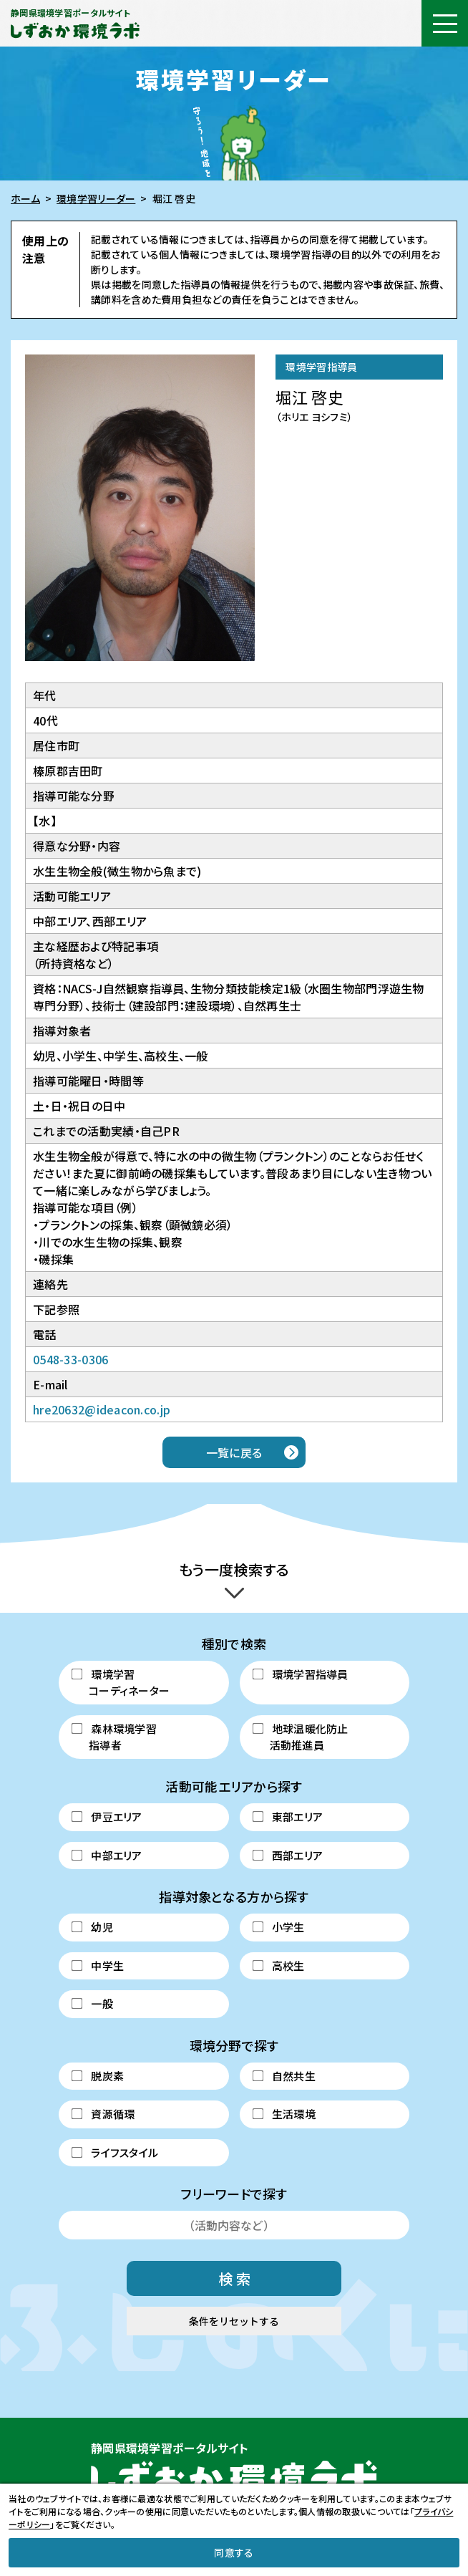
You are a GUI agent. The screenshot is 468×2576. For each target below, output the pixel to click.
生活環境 (284, 2113)
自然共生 (284, 2075)
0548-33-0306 (70, 1359)
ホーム (25, 198)
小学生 (278, 1926)
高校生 (278, 1965)
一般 (92, 2003)
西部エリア (287, 1855)
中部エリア (107, 1855)
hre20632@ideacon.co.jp (101, 1409)
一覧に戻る (234, 1452)
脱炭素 (98, 2075)
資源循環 (103, 2113)
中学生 (98, 1965)
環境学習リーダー (96, 198)
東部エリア (287, 1816)
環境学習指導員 (300, 1674)
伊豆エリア (107, 1816)
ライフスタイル (115, 2152)
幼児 (92, 1926)
